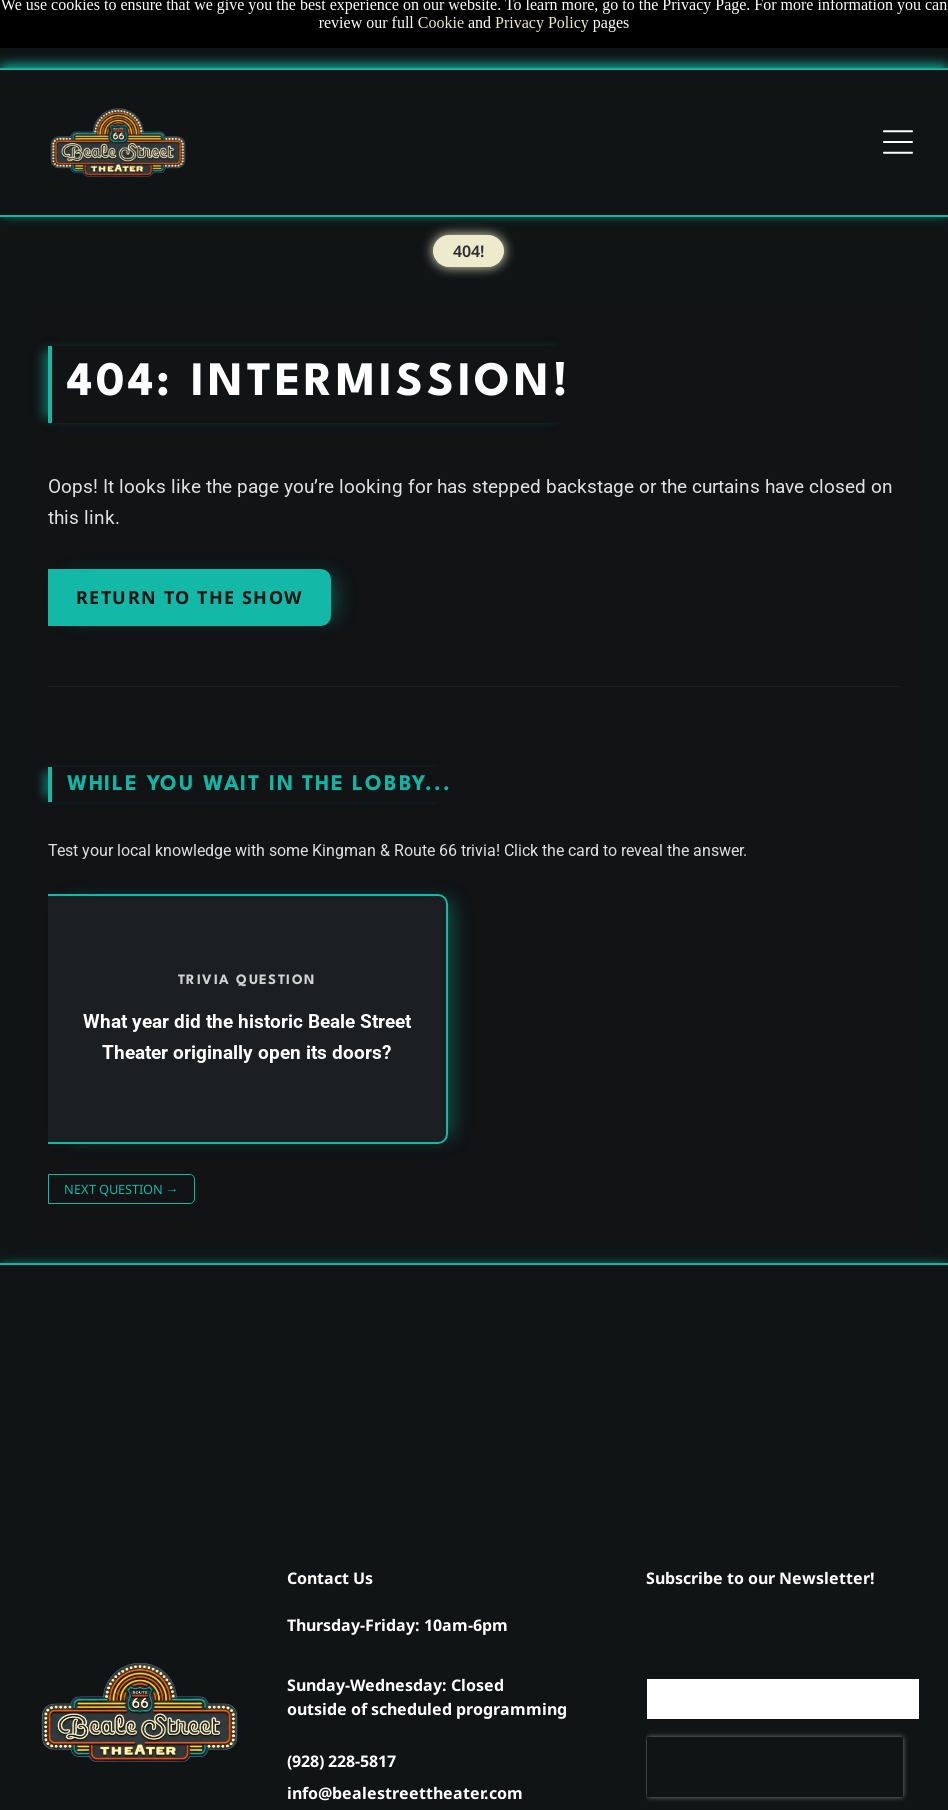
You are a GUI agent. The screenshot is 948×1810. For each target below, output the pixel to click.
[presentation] (775, 1767)
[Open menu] (898, 142)
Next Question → (121, 1189)
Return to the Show (189, 597)
